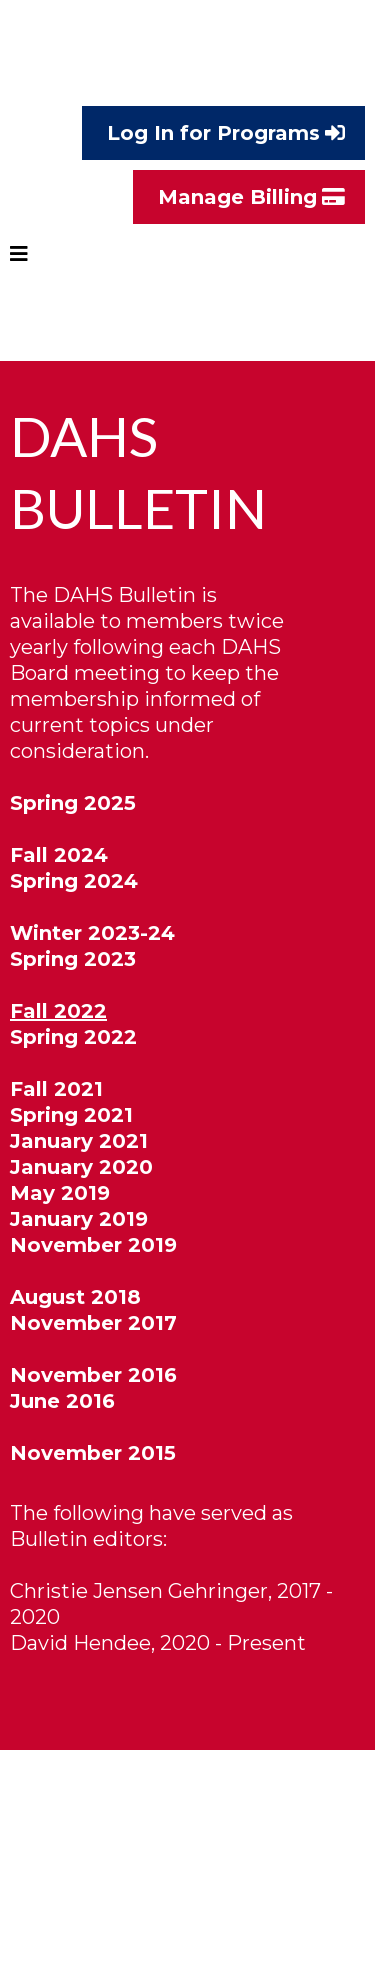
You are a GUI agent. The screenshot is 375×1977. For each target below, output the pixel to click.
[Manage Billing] (249, 197)
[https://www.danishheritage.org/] (187, 67)
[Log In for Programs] (223, 133)
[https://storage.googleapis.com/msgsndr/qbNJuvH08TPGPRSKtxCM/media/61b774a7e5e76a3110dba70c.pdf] (187, 1721)
